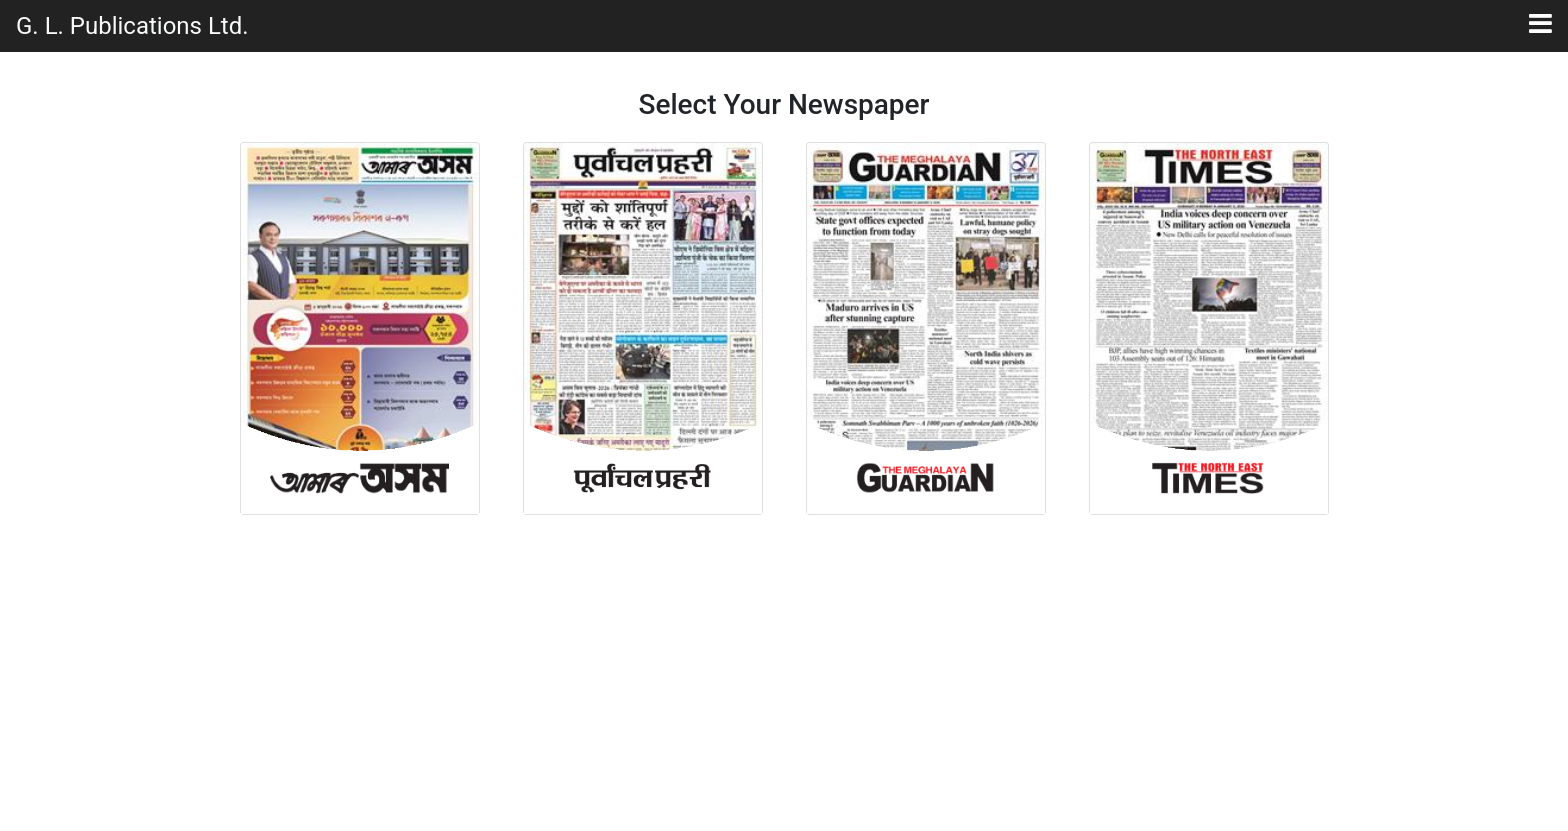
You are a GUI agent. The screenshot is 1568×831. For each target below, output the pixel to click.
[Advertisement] (784, 675)
